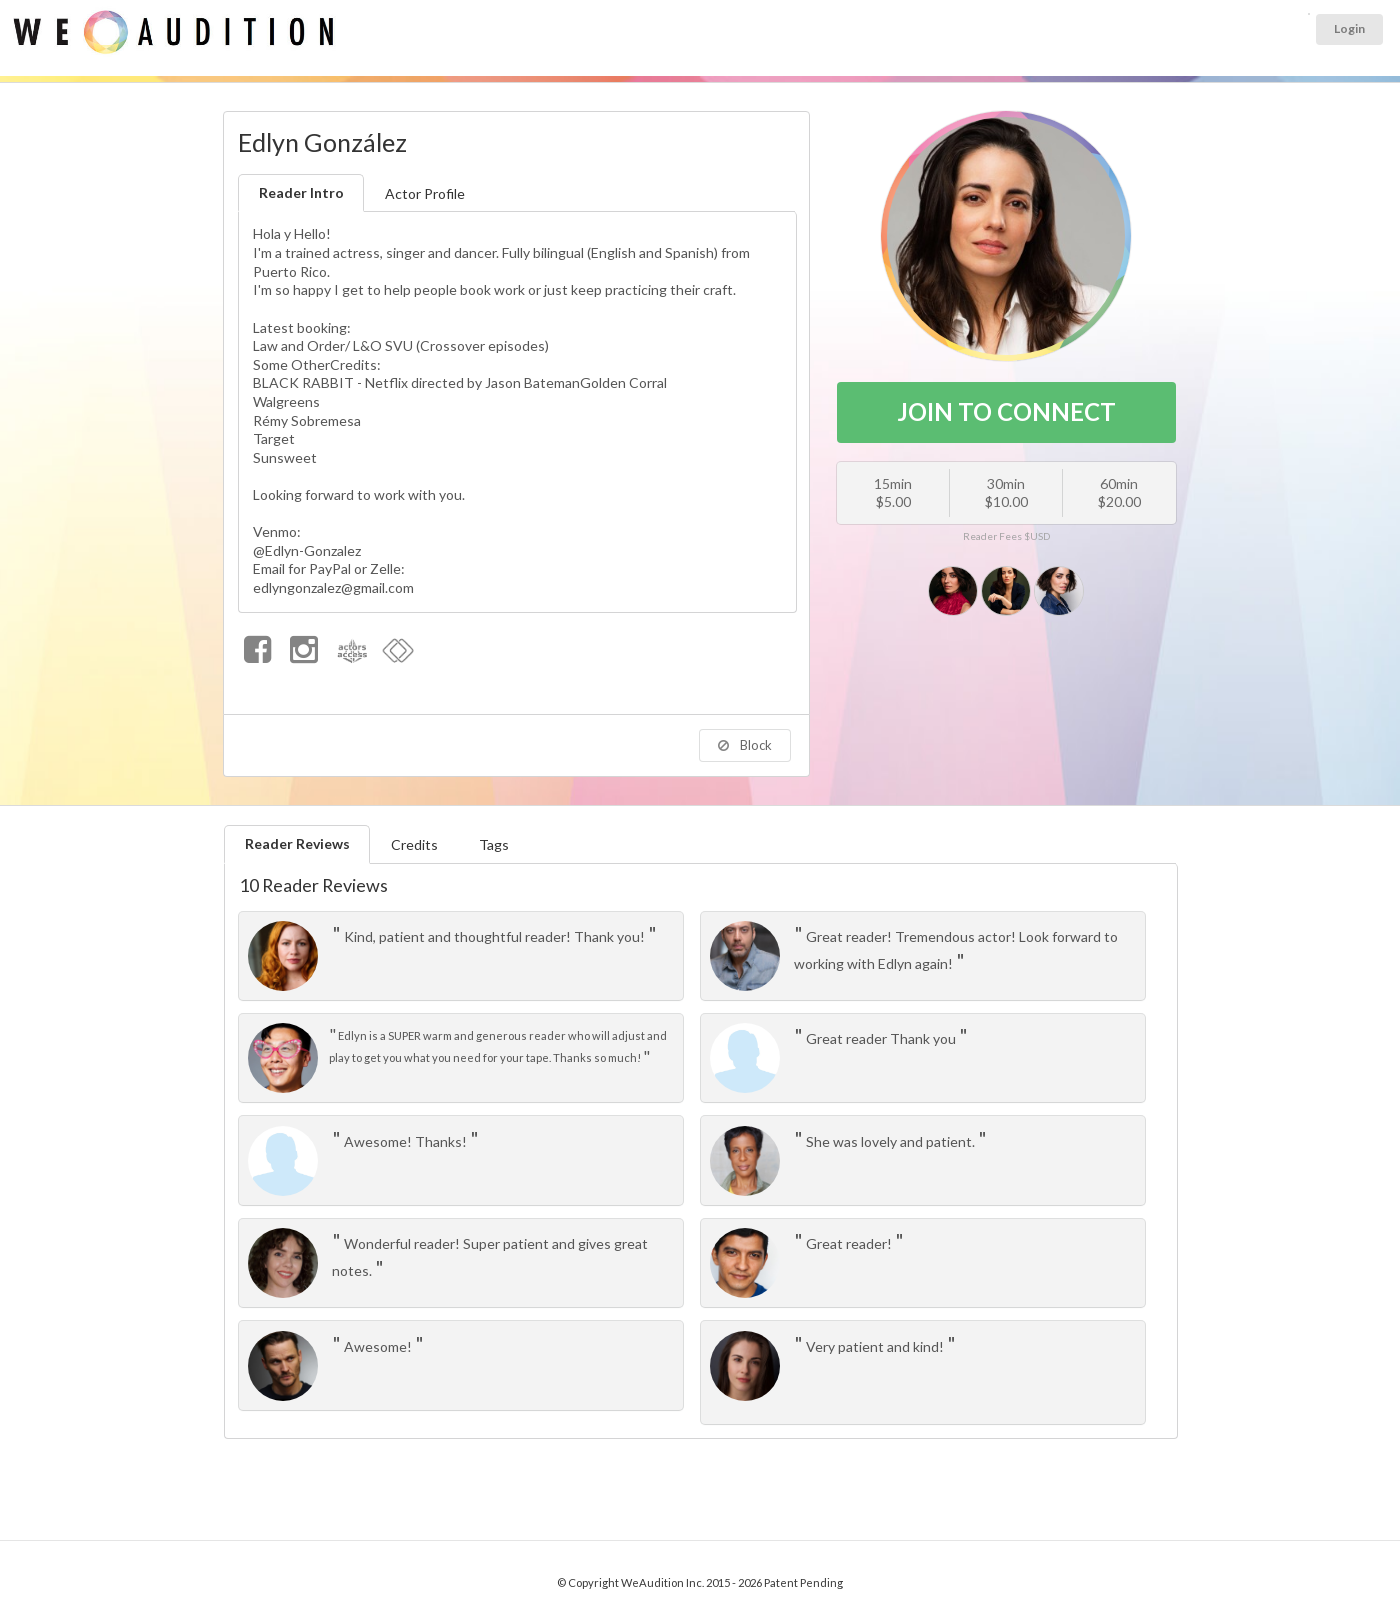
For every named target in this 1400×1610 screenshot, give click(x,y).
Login (1349, 28)
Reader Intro (301, 192)
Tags (494, 844)
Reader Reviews (297, 843)
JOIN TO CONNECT (1006, 411)
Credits (414, 844)
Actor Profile (425, 193)
